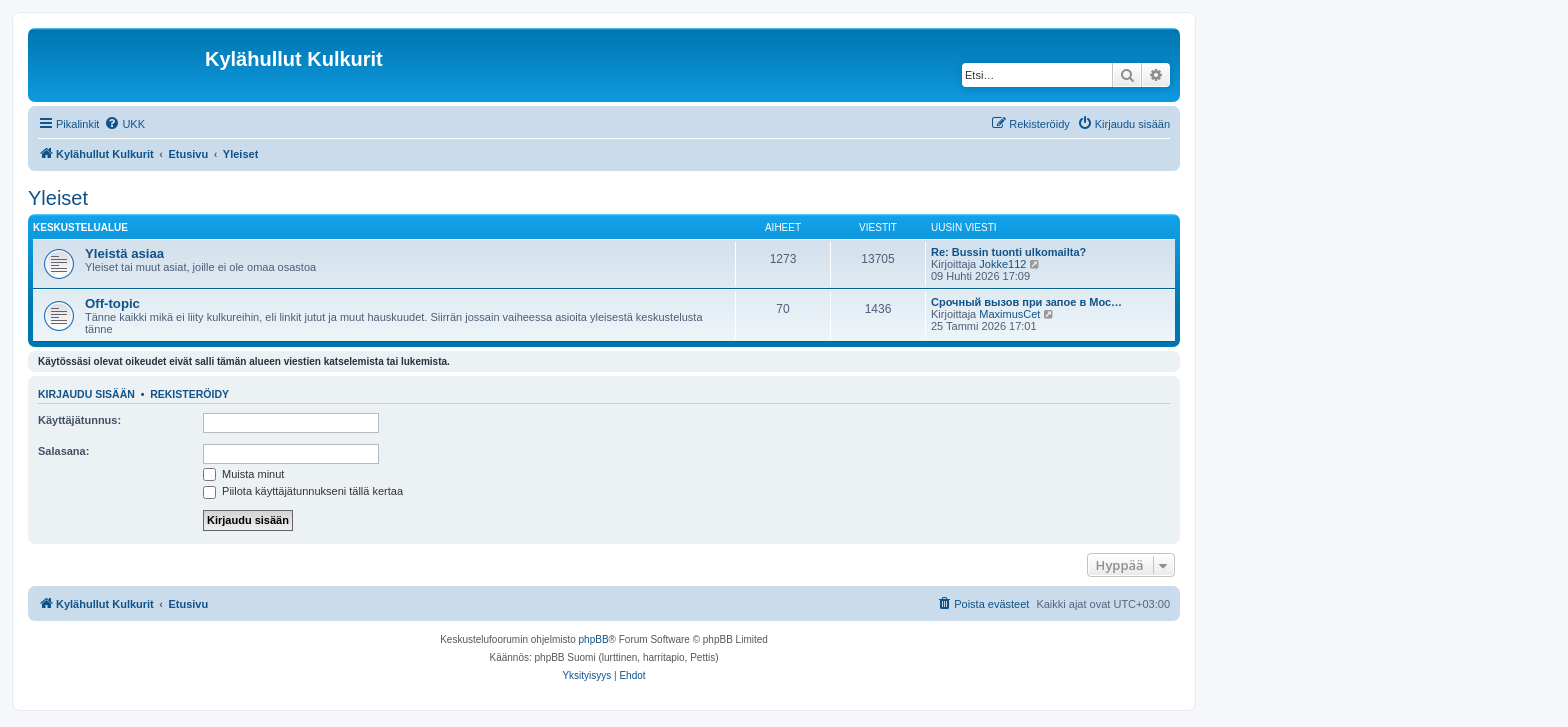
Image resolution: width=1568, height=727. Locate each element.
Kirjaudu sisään (86, 394)
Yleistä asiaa (124, 253)
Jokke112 (1002, 264)
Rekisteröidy (189, 394)
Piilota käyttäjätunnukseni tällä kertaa (303, 491)
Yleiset (58, 198)
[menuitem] (124, 124)
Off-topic (112, 303)
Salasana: (63, 451)
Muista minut (243, 474)
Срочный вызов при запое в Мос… (1026, 302)
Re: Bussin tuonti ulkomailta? (1008, 252)
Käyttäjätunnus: (79, 420)
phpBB (594, 639)
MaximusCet (1009, 314)
